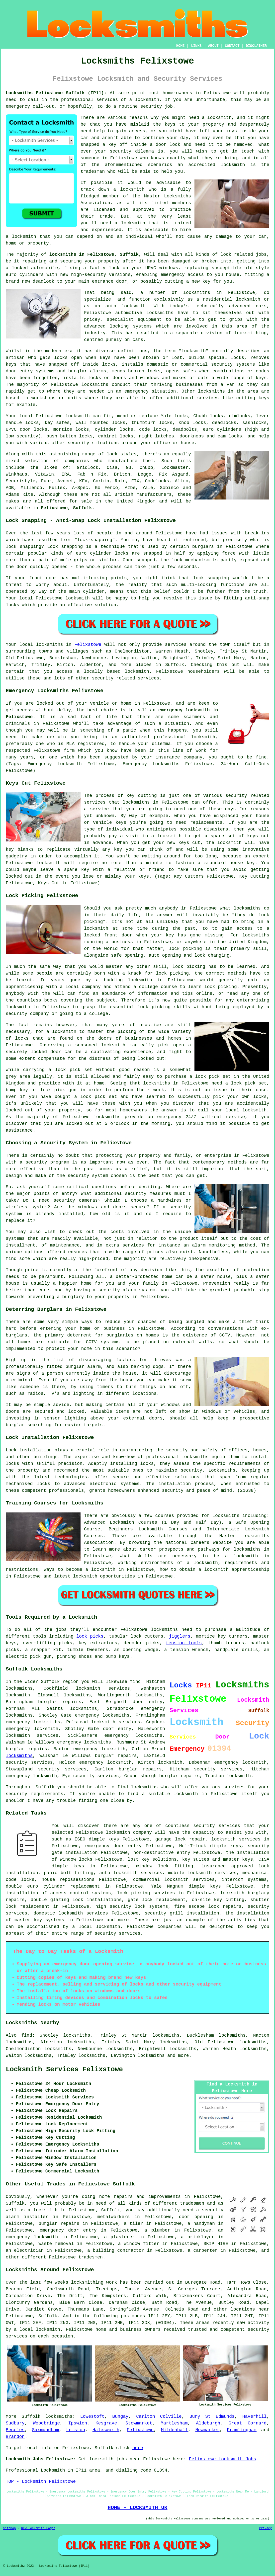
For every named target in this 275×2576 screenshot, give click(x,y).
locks (154, 371)
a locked (17, 267)
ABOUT (213, 46)
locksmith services (32, 1735)
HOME (180, 46)
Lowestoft (92, 2416)
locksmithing (250, 333)
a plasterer (119, 2237)
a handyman (201, 2223)
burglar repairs (58, 2223)
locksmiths (148, 1695)
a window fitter (138, 2243)
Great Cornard (248, 2423)
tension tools (184, 1643)
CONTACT (232, 46)
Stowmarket (138, 2423)
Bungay (120, 2416)
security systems (233, 364)
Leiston (75, 2429)
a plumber (157, 2230)
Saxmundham (45, 2429)
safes (189, 371)
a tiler (133, 2223)
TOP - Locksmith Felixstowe (41, 2481)
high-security (88, 274)
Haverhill (254, 2416)
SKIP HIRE (215, 2243)
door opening (196, 2216)
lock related (236, 254)
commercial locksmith (160, 1879)
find (26, 2035)
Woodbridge (46, 2423)
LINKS (196, 46)
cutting (174, 281)
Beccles (15, 2429)
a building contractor (115, 2250)
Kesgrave (106, 2423)
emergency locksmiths (102, 1715)
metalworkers (113, 2216)
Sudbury (15, 2423)
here (137, 2447)
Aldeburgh (208, 2423)
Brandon (15, 2436)
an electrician (25, 2250)
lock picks (89, 1636)
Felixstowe (87, 644)
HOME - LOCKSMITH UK (138, 2507)
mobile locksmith (190, 1872)
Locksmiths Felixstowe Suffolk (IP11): (56, 92)
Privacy (265, 2528)
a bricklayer (197, 2237)
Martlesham (174, 2423)
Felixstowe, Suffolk (66, 507)
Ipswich (77, 2423)
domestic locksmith (58, 1913)
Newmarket (207, 2429)
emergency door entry (113, 1845)
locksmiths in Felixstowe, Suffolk (94, 254)
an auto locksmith (120, 306)
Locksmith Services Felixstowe (64, 2069)
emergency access (182, 274)
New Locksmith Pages (38, 2528)
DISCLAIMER (256, 46)
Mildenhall (174, 2429)
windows (168, 267)
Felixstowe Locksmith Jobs (222, 2459)
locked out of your (62, 703)
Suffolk (31, 2416)
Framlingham (242, 2429)
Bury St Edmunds (212, 2416)
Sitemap (9, 2528)
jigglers (179, 1636)
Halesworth (105, 2429)
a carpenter (203, 2250)
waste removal (56, 2243)
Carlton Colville (159, 2416)
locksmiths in (202, 292)
